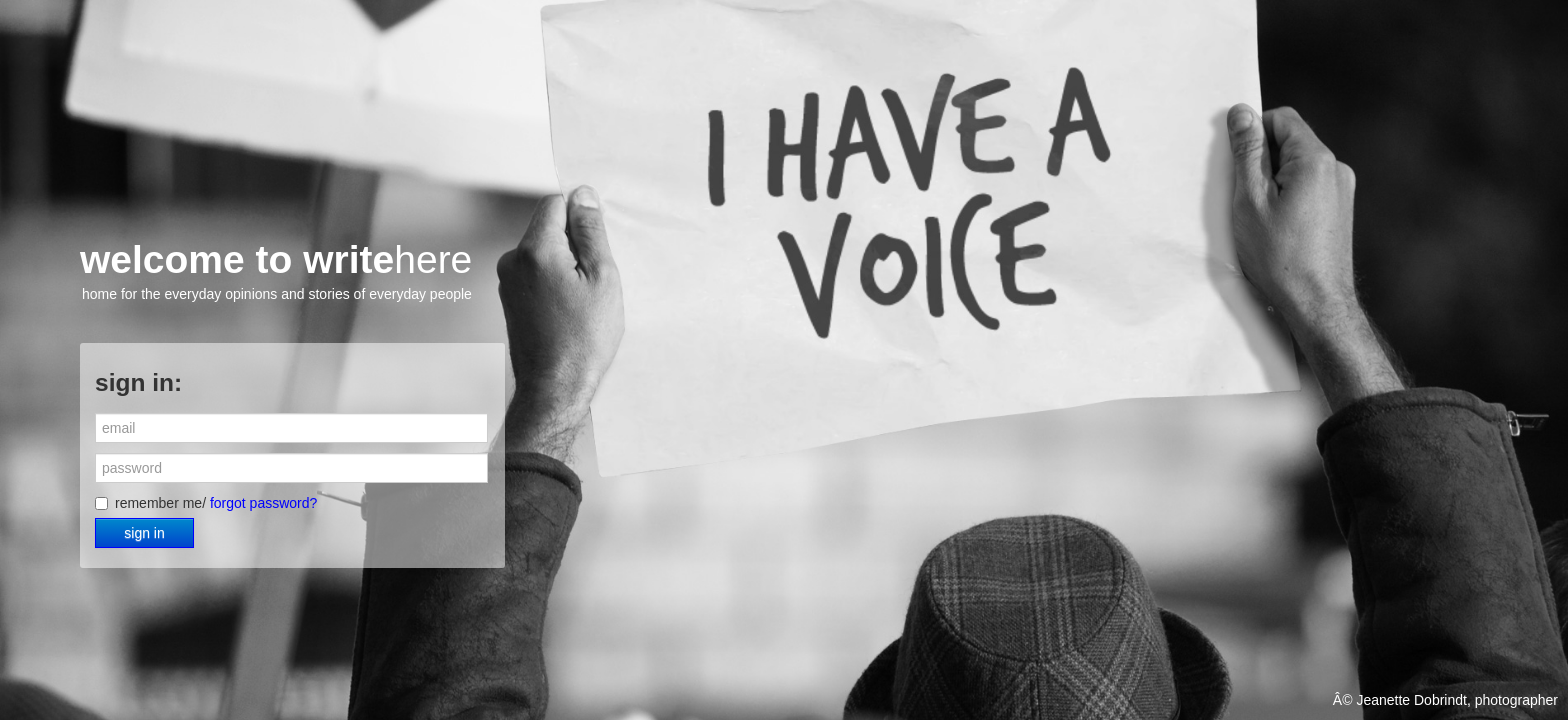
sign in (144, 533)
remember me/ (206, 503)
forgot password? (263, 503)
